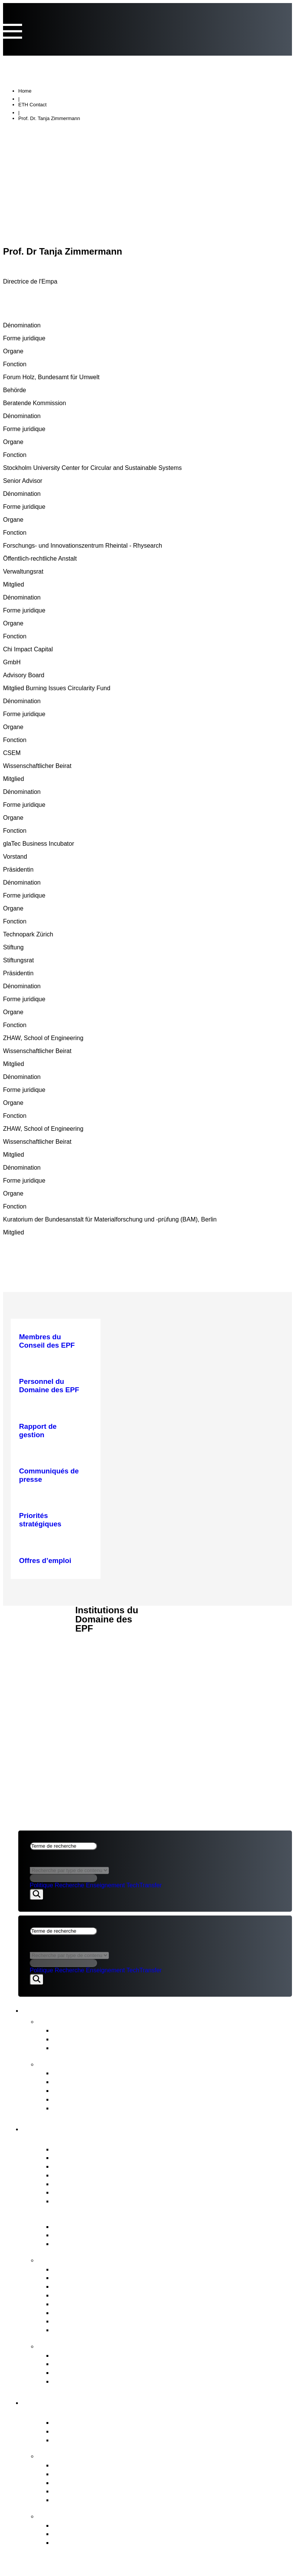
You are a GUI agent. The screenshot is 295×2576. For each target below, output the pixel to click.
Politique (41, 1886)
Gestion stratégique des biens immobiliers (120, 2287)
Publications (61, 2064)
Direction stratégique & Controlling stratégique (126, 2270)
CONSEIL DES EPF (45, 1616)
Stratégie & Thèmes (76, 2456)
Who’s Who (71, 2176)
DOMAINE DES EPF (46, 1643)
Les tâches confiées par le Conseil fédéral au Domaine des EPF (155, 2475)
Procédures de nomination (95, 2296)
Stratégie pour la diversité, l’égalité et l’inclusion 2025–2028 (148, 2109)
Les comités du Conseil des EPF (105, 2185)
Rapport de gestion (83, 2074)
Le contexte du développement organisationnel (128, 2543)
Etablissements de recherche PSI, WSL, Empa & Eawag (143, 2441)
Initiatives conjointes (85, 2483)
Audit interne (73, 2193)
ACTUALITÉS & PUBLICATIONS (40, 1630)
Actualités (56, 2022)
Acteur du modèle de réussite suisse (111, 2423)
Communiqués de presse (93, 2031)
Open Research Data (87, 2492)
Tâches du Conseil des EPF (91, 2260)
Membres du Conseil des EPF (100, 2150)
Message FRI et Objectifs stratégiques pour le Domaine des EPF (156, 2245)
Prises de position (81, 2040)
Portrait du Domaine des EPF (94, 2414)
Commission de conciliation (96, 2373)
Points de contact (72, 2347)
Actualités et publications (80, 2010)
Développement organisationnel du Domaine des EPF (139, 2526)
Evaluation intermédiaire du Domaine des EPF (127, 2100)
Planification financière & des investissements (126, 2279)
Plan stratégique (79, 2091)
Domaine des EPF (65, 2402)
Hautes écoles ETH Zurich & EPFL (108, 2432)
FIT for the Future (71, 2516)
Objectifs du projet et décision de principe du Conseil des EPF (152, 2535)
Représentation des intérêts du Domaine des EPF (132, 2313)
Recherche (69, 1886)
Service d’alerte (77, 2365)
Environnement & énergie (93, 2501)
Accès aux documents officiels (101, 2382)
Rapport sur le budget (87, 2083)
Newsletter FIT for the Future (99, 2049)
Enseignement (105, 1886)
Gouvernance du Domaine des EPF (106, 2218)
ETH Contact (32, 106)
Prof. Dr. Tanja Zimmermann (49, 119)
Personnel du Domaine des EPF (104, 2305)
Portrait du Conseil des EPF (91, 2140)
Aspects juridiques (36, 1657)
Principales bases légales (93, 2236)
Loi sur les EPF (77, 2227)
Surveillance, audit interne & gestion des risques (130, 2331)
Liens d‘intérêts (77, 2158)
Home (25, 92)
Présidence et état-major (92, 2167)
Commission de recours (91, 2356)
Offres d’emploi (77, 2202)
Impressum (36, 1670)
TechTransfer (144, 1886)
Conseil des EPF (62, 2129)
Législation (70, 2322)
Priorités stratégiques (86, 2466)
